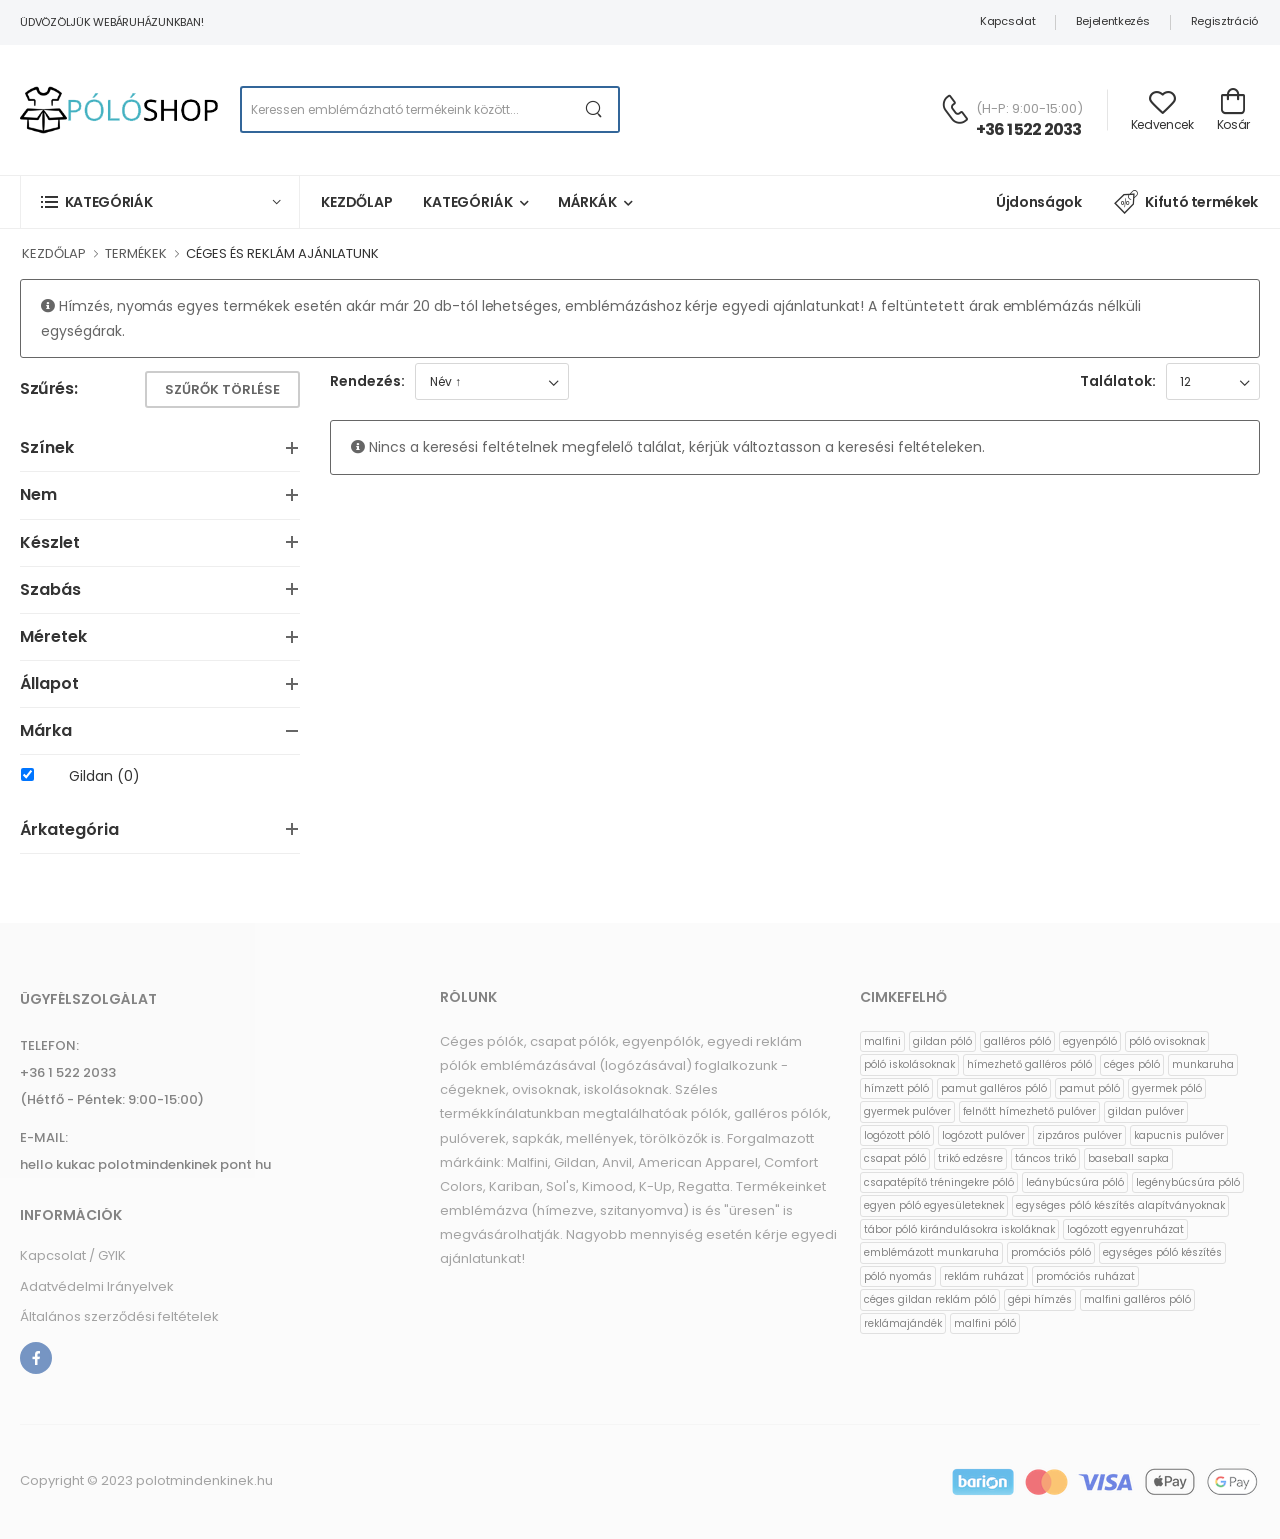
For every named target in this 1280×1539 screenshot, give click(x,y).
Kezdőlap (357, 202)
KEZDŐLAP (54, 253)
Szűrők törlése (222, 389)
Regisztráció (1224, 21)
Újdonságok (1039, 202)
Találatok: (1118, 381)
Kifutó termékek (1186, 202)
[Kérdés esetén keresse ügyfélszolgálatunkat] (955, 109)
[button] (160, 201)
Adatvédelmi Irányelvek (97, 1286)
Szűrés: (48, 389)
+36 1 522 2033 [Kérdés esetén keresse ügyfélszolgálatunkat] (1029, 129)
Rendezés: (367, 381)
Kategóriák (468, 202)
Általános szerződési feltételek (119, 1316)
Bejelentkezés (1112, 21)
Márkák (587, 202)
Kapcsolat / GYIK (73, 1255)
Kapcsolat (1007, 21)
